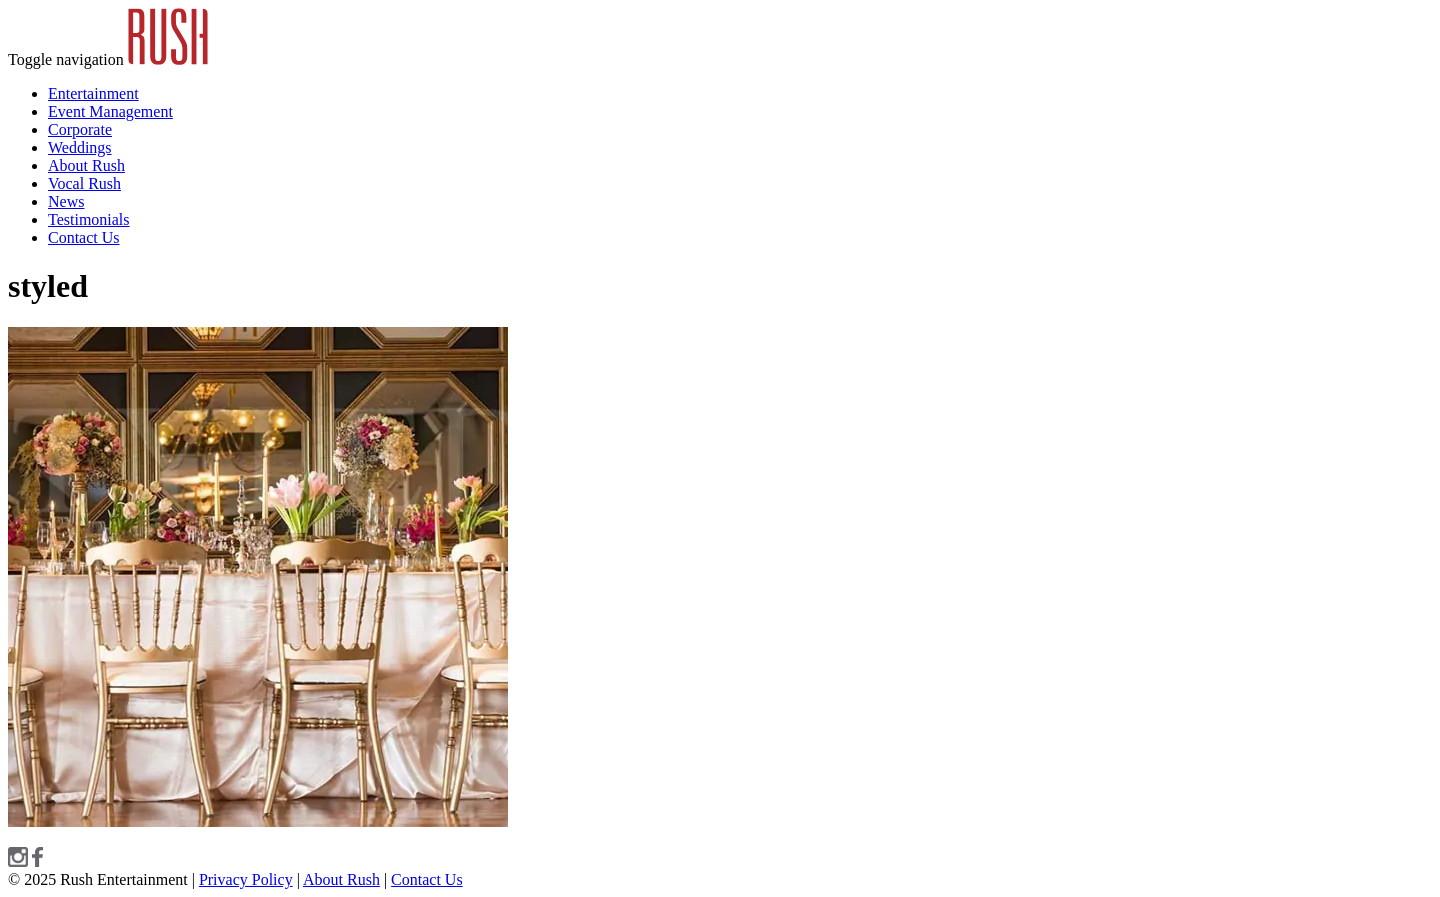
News (66, 201)
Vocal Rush (84, 183)
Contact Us (84, 237)
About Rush (86, 165)
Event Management (110, 111)
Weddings (80, 147)
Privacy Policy (246, 879)
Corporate (80, 129)
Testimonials (89, 219)
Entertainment (93, 93)
